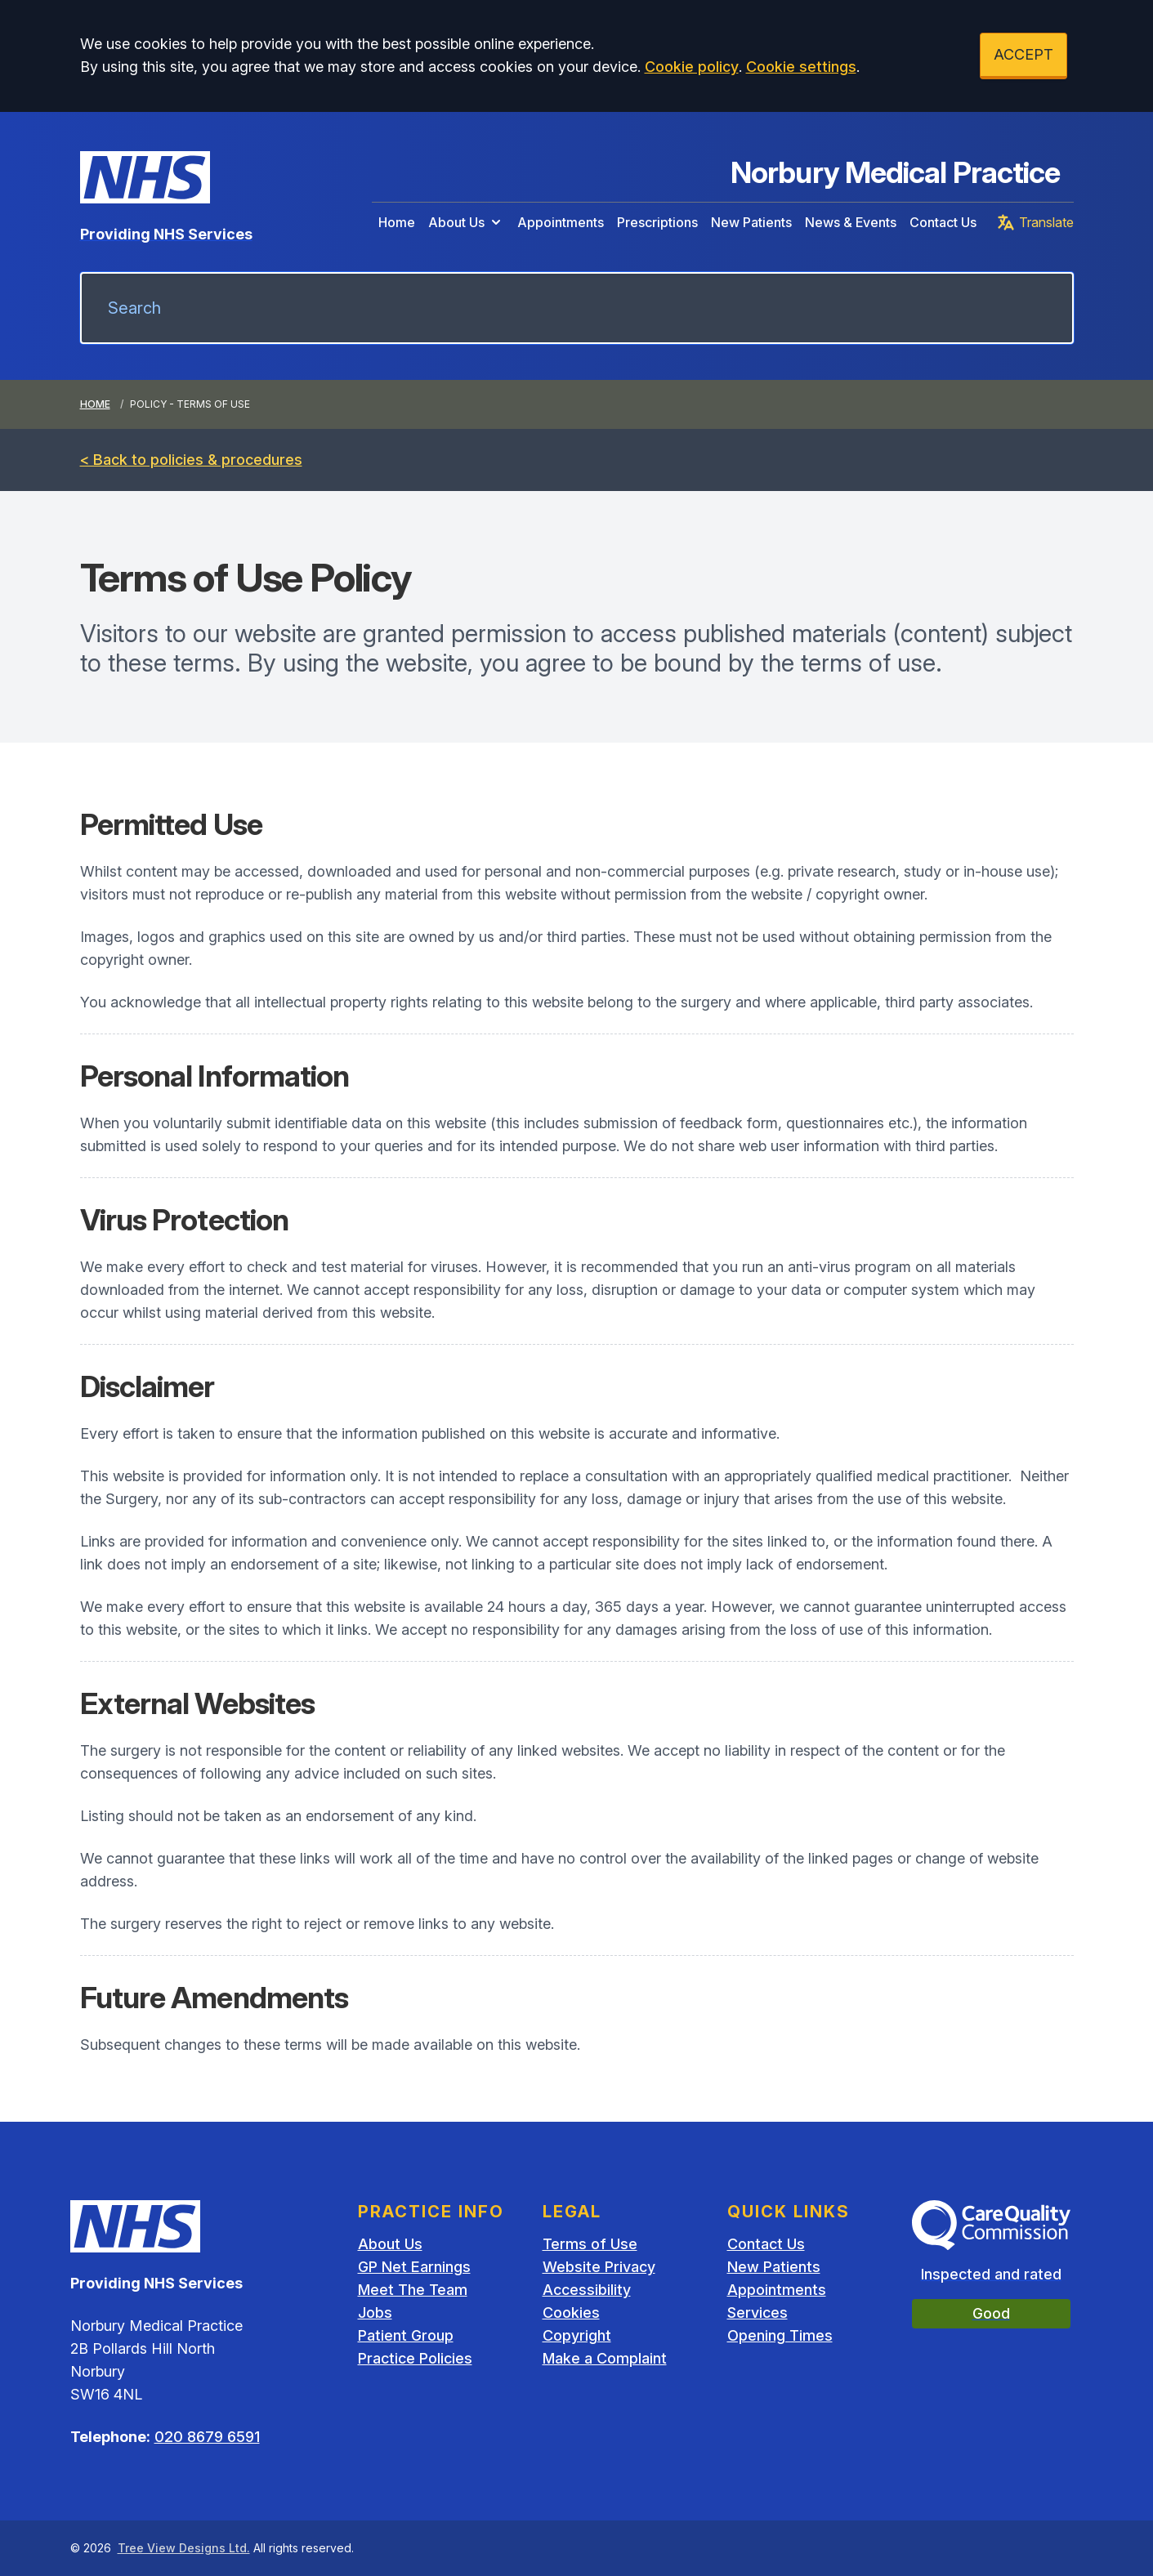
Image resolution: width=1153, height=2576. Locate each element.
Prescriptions (657, 222)
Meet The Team (412, 2289)
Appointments (560, 222)
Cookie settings (801, 66)
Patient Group (406, 2335)
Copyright (577, 2335)
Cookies (571, 2312)
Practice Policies (415, 2358)
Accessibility (587, 2289)
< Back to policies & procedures (191, 459)
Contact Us (942, 222)
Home (396, 222)
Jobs (375, 2312)
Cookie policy (692, 66)
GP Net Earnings (414, 2266)
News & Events (850, 222)
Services (757, 2312)
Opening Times (780, 2335)
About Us (466, 222)
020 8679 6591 (207, 2436)
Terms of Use (590, 2243)
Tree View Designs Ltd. (184, 2548)
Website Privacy (599, 2266)
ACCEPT (1023, 54)
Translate (1035, 222)
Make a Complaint (605, 2358)
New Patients (751, 222)
